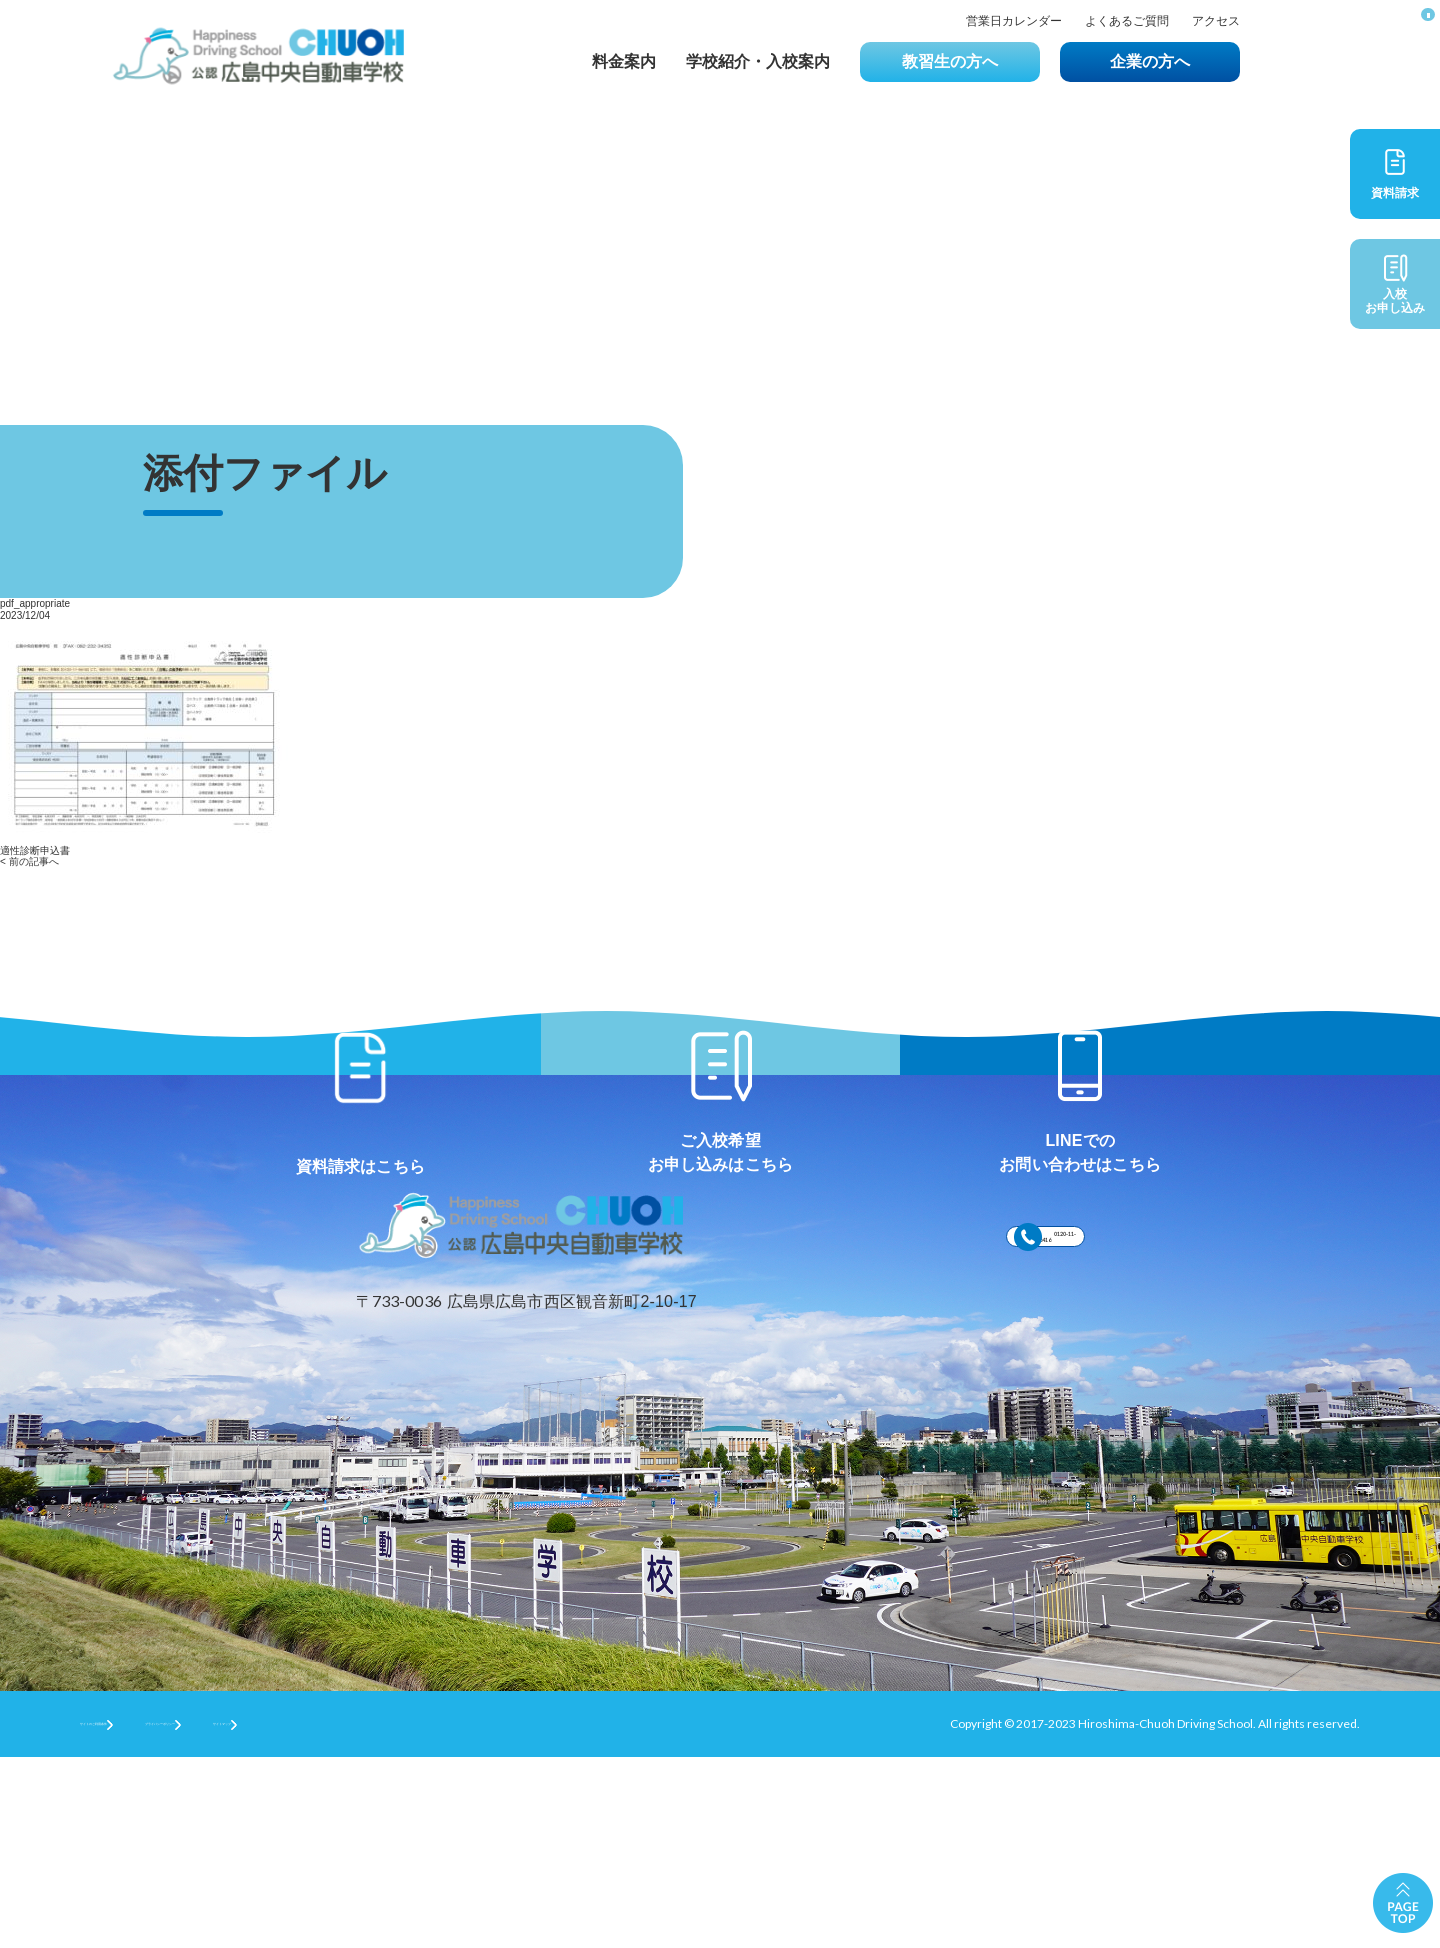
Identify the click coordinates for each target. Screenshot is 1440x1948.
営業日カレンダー (1014, 21)
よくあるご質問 (1127, 21)
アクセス (1216, 21)
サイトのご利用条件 (134, 1913)
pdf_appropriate (35, 603)
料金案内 (624, 61)
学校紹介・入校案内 (758, 61)
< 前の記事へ (29, 861)
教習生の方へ (950, 61)
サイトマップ (450, 1913)
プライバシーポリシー (301, 1913)
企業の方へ (1150, 61)
